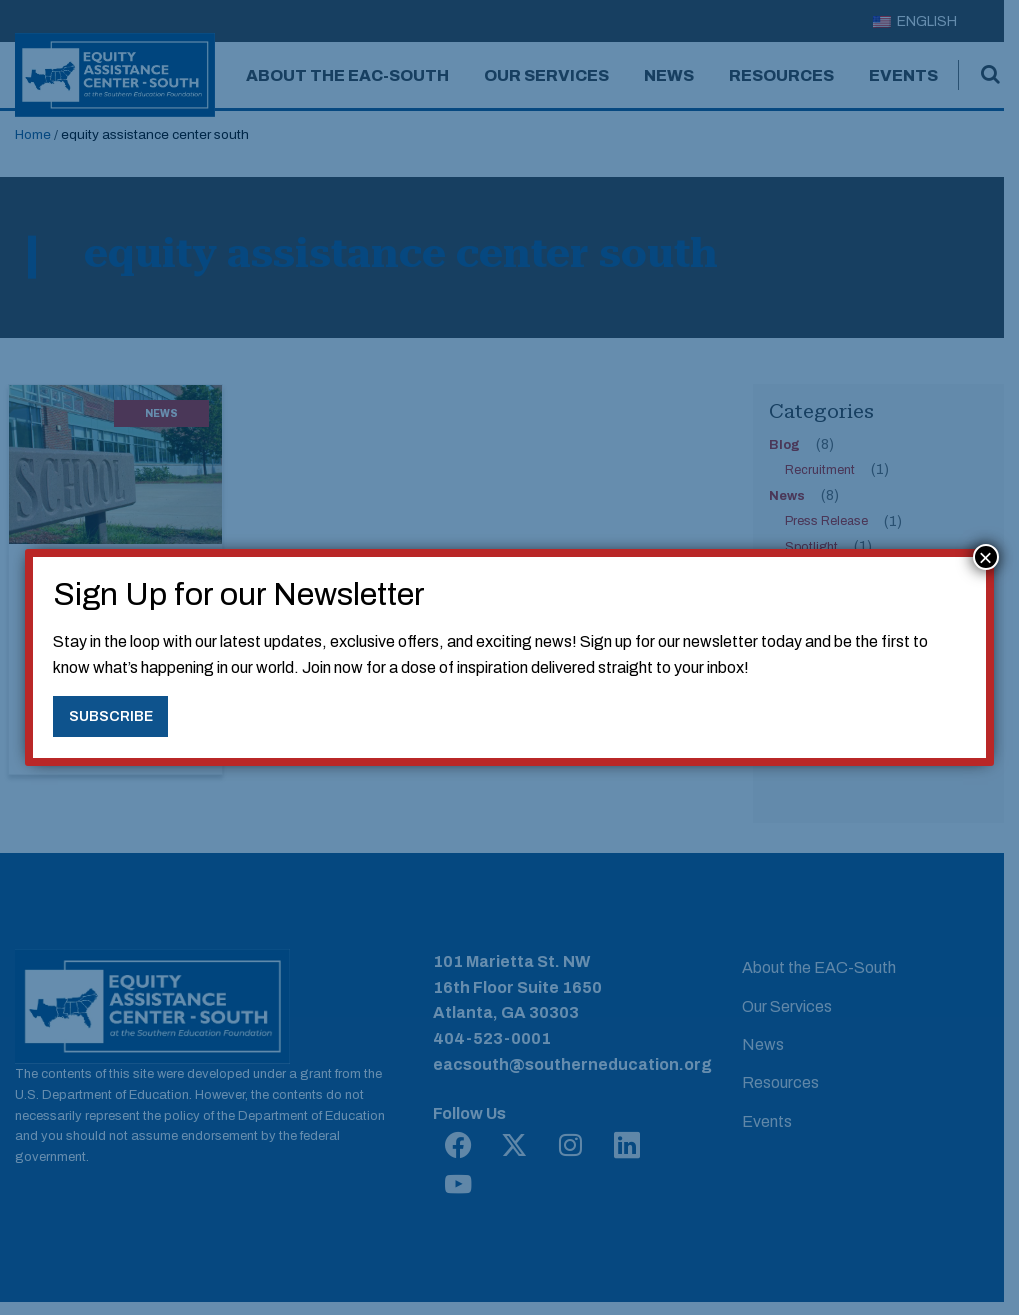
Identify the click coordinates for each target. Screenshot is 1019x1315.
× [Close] (986, 557)
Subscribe (111, 716)
